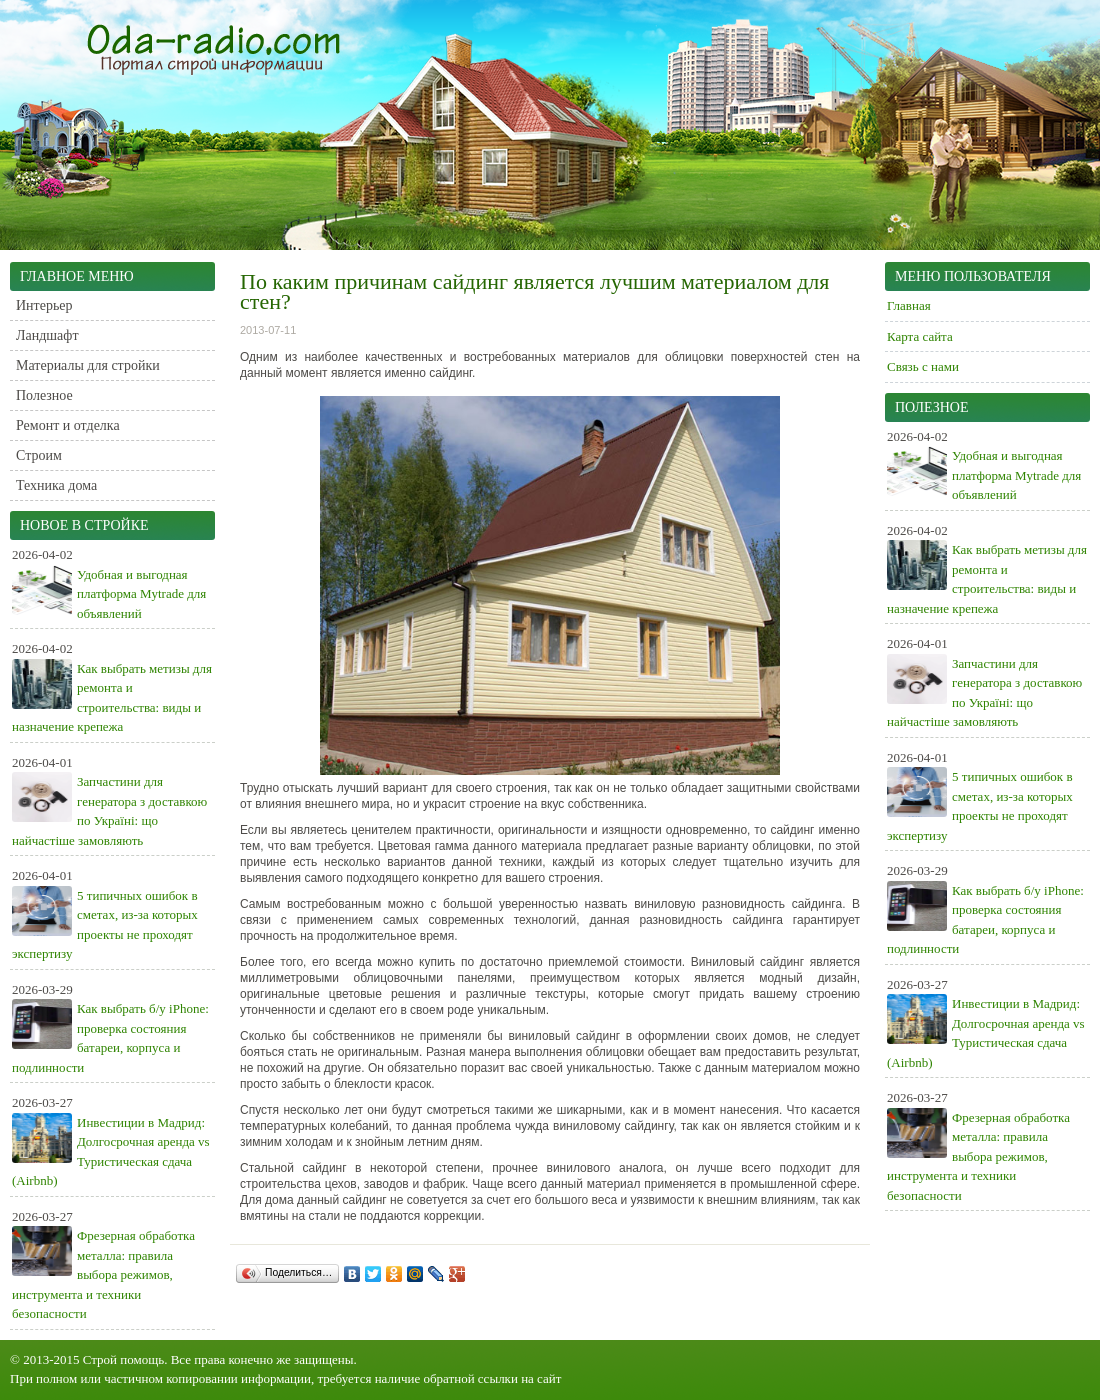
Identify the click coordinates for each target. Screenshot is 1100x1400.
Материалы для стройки (88, 365)
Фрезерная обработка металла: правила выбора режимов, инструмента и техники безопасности (103, 1274)
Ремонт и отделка (68, 425)
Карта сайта (920, 336)
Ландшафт (47, 335)
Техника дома (56, 485)
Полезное (44, 395)
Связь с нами (923, 366)
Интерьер (44, 305)
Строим (39, 455)
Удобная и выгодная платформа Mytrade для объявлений (141, 594)
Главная (909, 305)
